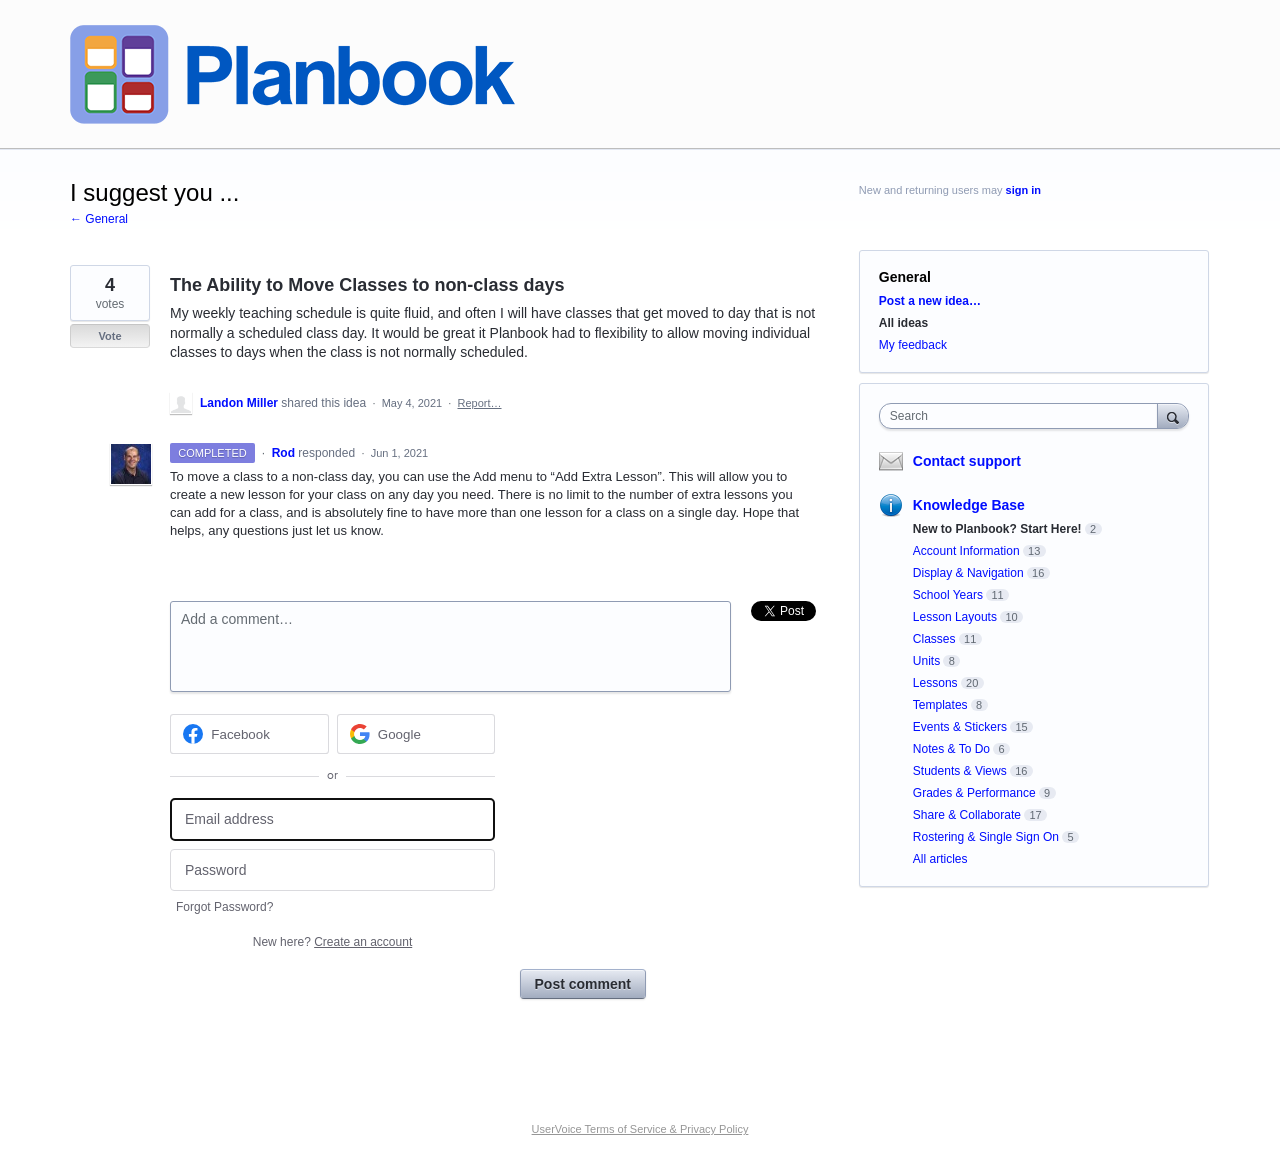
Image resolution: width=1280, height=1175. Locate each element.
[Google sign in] (416, 734)
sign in (1023, 190)
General (905, 277)
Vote (109, 336)
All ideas (903, 323)
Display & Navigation (968, 573)
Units (926, 661)
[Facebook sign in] (249, 734)
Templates (940, 705)
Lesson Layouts (955, 617)
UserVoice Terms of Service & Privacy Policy (640, 1129)
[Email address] (332, 819)
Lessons (935, 683)
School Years (948, 595)
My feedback (913, 345)
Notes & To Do (951, 749)
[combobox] (1023, 416)
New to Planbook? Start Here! (997, 529)
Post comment (583, 984)
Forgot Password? (224, 907)
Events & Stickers (960, 727)
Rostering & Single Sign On (986, 837)
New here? (332, 942)
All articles (940, 859)
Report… (479, 403)
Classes (934, 639)
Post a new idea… (930, 301)
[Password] (332, 870)
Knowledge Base (969, 505)
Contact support (967, 461)
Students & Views (960, 771)
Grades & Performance (974, 793)
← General (99, 219)
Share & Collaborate (967, 815)
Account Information (966, 551)
